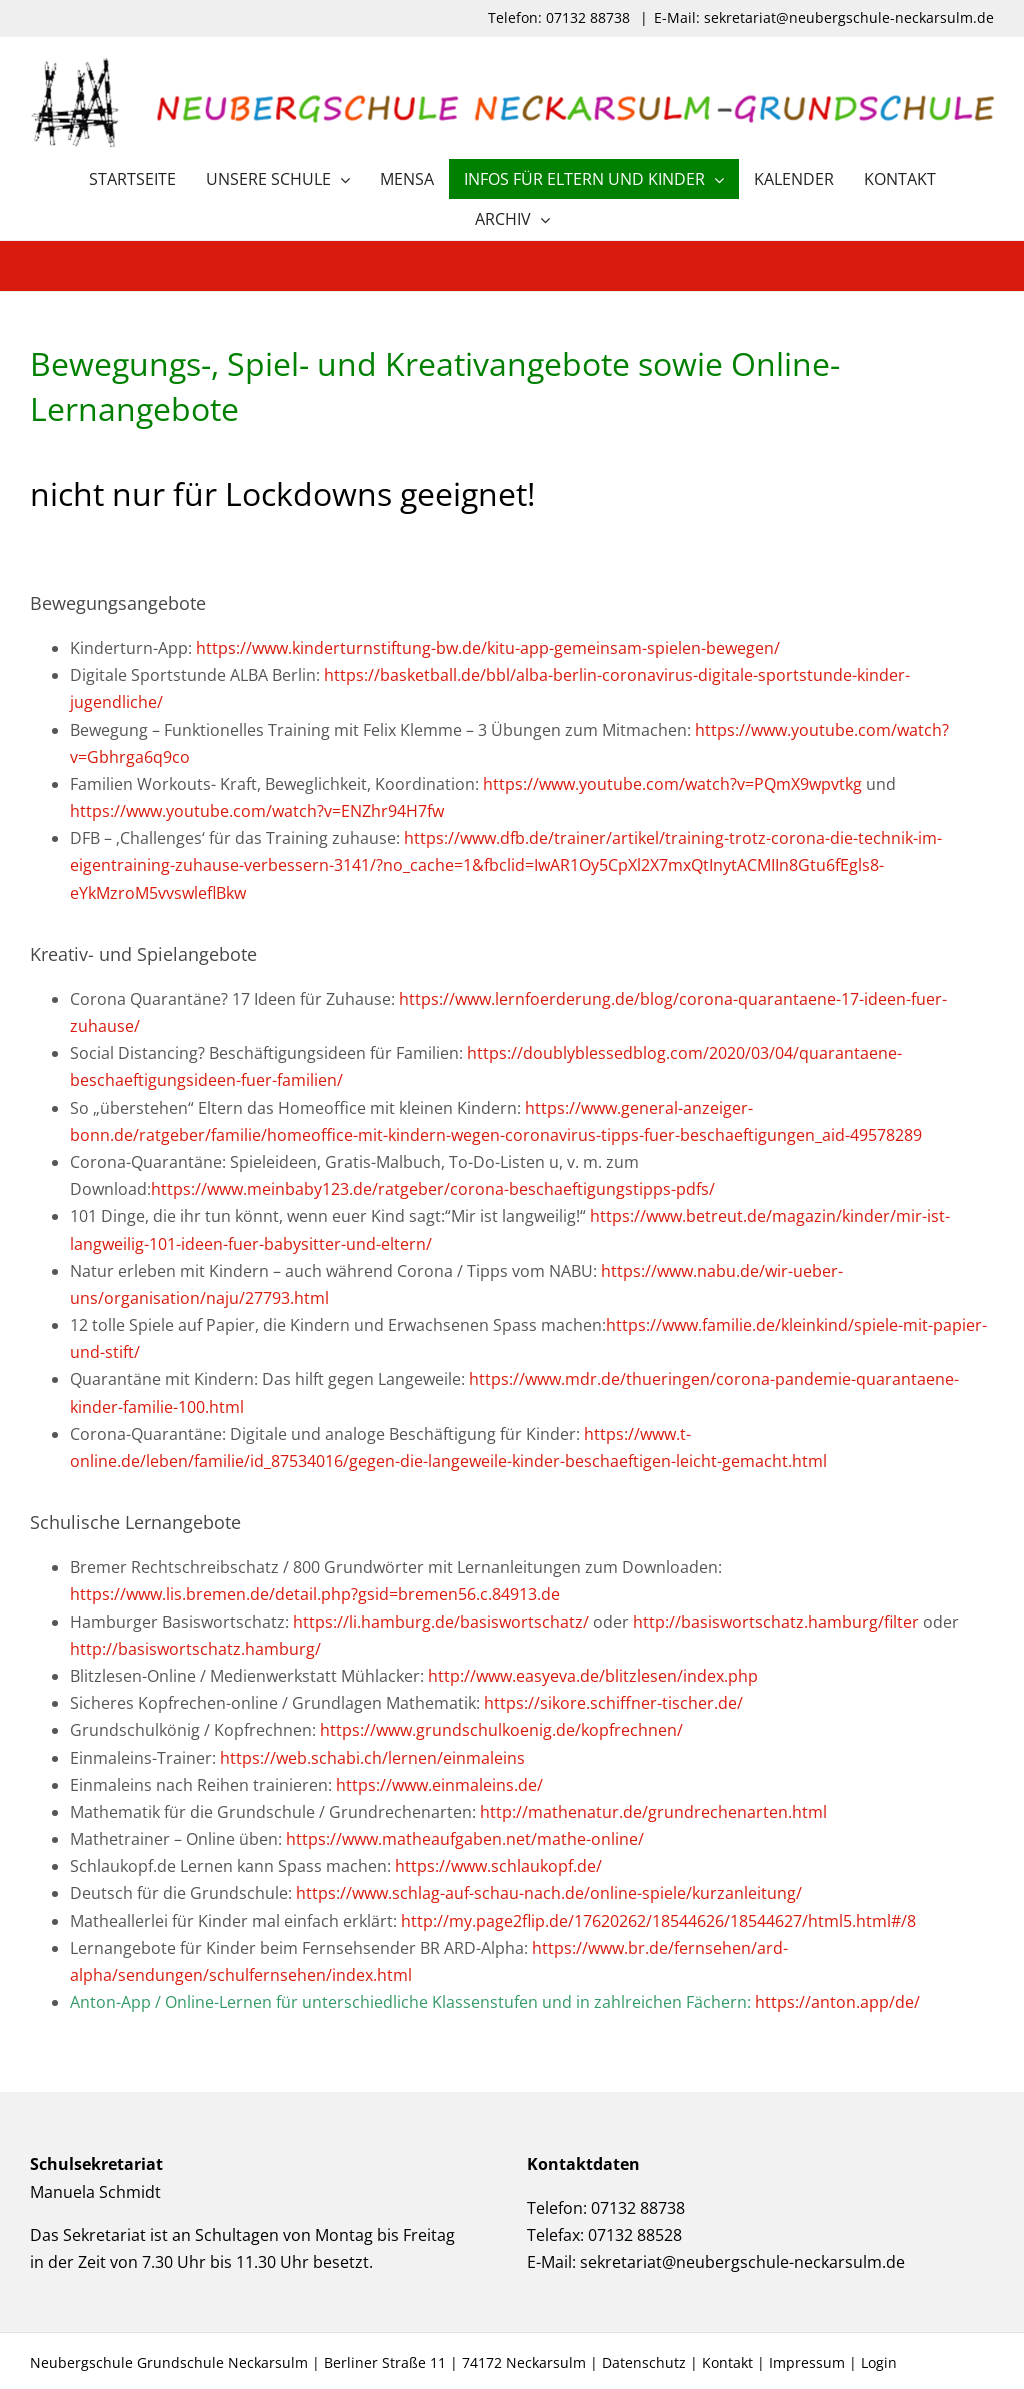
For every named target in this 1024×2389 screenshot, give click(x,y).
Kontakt (727, 2362)
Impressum (807, 2362)
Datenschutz (644, 2362)
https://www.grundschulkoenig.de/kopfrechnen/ (501, 1730)
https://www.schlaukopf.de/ (498, 1866)
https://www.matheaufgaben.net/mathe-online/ (465, 1839)
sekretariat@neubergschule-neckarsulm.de (742, 2262)
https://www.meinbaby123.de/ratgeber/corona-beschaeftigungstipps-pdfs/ (433, 1189)
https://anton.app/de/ (837, 2002)
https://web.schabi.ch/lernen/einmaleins (372, 1758)
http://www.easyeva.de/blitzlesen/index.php (593, 1676)
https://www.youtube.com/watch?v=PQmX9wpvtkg (672, 784)
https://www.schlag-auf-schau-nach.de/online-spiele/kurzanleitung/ (549, 1893)
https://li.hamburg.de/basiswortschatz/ (441, 1622)
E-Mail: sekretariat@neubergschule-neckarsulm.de (824, 17)
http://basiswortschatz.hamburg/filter (776, 1622)
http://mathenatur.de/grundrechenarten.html (653, 1812)
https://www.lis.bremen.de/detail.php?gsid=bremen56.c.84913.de (315, 1594)
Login (879, 2362)
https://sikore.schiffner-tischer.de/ (613, 1703)
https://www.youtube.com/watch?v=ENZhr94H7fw (257, 811)
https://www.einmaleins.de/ (439, 1785)
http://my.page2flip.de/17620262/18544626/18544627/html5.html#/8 (658, 1921)
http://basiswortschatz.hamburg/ (195, 1649)
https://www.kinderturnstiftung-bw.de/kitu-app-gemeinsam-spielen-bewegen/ (488, 648)
